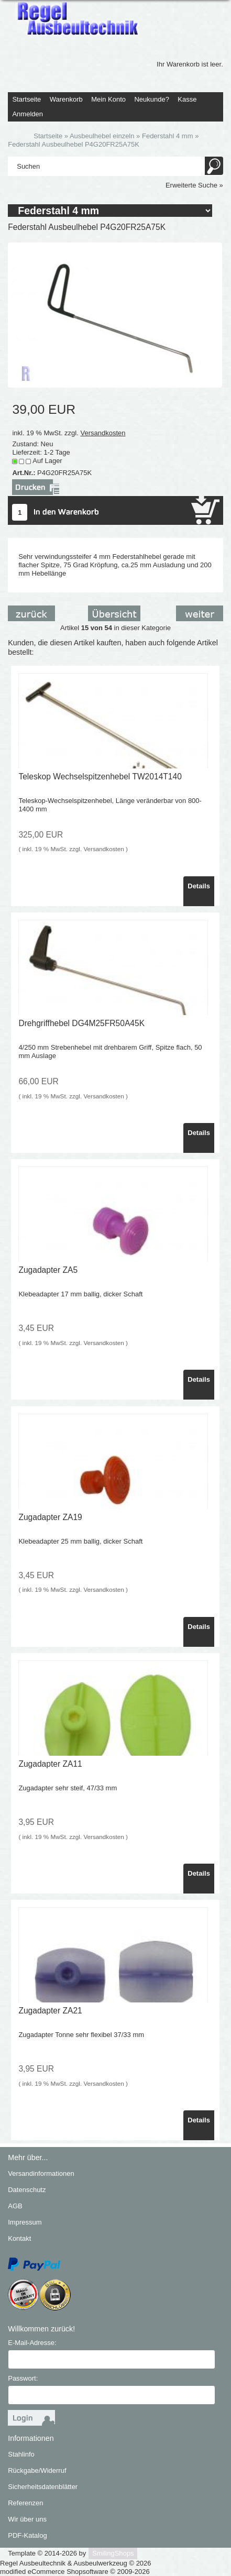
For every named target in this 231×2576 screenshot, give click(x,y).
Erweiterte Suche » (194, 185)
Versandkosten (102, 433)
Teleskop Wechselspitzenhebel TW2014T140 (99, 776)
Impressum (24, 2222)
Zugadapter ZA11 (50, 1763)
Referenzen (25, 2503)
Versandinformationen (41, 2173)
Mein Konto (108, 99)
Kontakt (19, 2238)
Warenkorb (66, 99)
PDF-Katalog (27, 2535)
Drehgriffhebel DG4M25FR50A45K (81, 1023)
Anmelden (27, 114)
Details (199, 886)
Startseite (26, 99)
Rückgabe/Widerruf (37, 2470)
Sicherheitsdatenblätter (43, 2487)
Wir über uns (27, 2519)
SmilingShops (113, 2553)
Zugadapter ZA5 (48, 1269)
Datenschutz (27, 2190)
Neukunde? (151, 99)
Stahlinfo (21, 2454)
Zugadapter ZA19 (50, 1517)
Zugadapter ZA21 (50, 2010)
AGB (15, 2206)
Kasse (187, 99)
